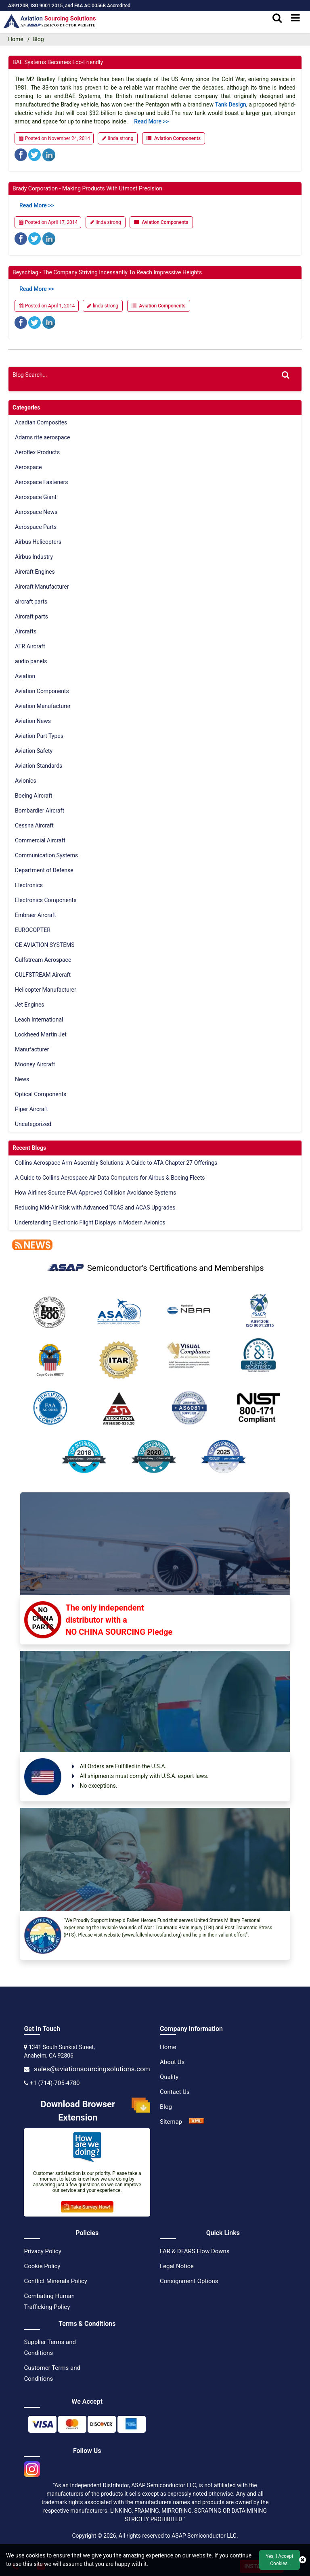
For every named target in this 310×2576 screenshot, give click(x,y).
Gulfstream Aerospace (43, 960)
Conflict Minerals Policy (55, 2281)
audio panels (31, 661)
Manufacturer (32, 1049)
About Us (172, 2062)
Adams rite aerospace (42, 437)
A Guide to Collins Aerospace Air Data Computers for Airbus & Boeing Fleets (110, 1177)
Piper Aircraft (31, 1109)
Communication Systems (46, 855)
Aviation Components (177, 138)
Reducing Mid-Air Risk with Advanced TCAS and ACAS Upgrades (95, 1207)
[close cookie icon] (302, 2560)
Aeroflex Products (37, 452)
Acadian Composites (41, 422)
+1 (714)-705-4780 (55, 2083)
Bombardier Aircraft (39, 810)
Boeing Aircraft (33, 795)
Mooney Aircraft (35, 1064)
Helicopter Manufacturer (45, 989)
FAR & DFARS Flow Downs (195, 2251)
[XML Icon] (196, 2121)
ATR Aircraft (30, 646)
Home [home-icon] (16, 39)
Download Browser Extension (95, 2111)
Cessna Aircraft (34, 825)
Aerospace (28, 467)
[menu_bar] (295, 18)
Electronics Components (45, 900)
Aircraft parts (31, 616)
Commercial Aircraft (40, 840)
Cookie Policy (42, 2266)
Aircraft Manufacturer (42, 586)
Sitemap (171, 2121)
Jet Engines (29, 1004)
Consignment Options (189, 2281)
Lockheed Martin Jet (41, 1034)
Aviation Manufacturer (43, 706)
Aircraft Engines (35, 571)
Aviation (25, 676)
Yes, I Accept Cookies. (279, 2559)
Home (168, 2047)
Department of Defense (44, 870)
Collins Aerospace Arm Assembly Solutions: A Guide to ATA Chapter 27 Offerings (116, 1163)
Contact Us (175, 2091)
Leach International (39, 1019)
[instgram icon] (32, 2466)
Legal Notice (177, 2266)
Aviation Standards (38, 766)
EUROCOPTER (32, 930)
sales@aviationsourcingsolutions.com (92, 2069)
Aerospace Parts (36, 527)
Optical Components (40, 1094)
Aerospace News (36, 512)
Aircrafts (25, 631)
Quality (169, 2077)
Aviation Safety (33, 751)
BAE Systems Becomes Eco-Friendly (58, 62)
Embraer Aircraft (35, 915)
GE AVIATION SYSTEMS (45, 945)
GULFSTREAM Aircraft (43, 974)
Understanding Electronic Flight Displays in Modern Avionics (90, 1222)
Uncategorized (33, 1124)
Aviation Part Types (39, 736)
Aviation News (33, 721)
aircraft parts (31, 601)
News (22, 1079)
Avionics (25, 780)
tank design (230, 104)
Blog (166, 2106)
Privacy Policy (42, 2251)
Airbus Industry (34, 557)
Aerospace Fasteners (41, 482)
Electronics (29, 885)
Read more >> (151, 121)
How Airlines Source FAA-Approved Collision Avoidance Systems (95, 1192)
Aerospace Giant (36, 497)
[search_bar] (277, 18)
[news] (30, 1244)
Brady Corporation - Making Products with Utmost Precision (87, 188)
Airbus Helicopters (38, 542)
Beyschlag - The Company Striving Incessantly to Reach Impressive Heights (107, 272)
